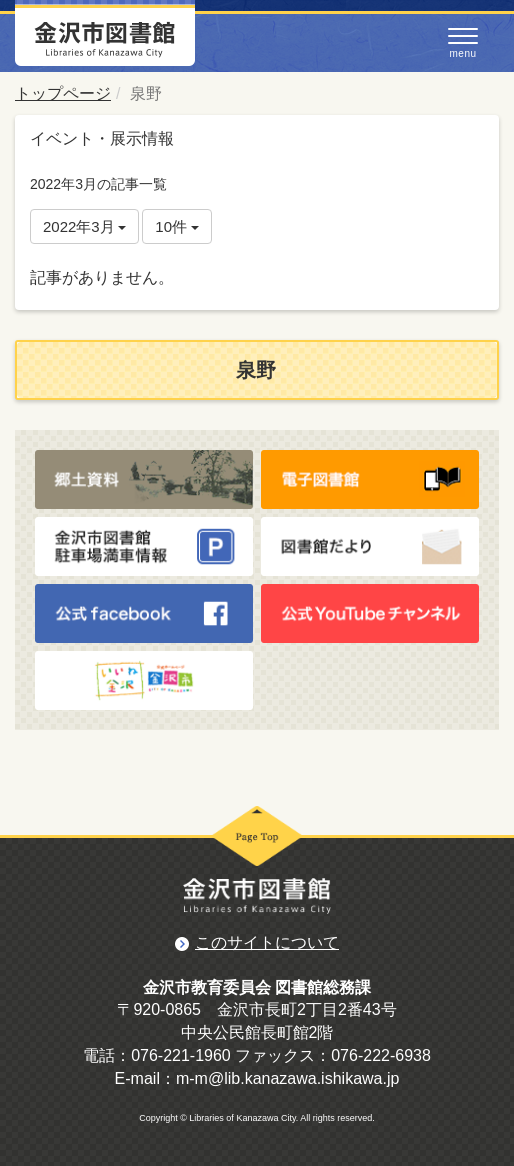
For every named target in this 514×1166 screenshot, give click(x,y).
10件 (177, 226)
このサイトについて (267, 942)
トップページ (63, 93)
